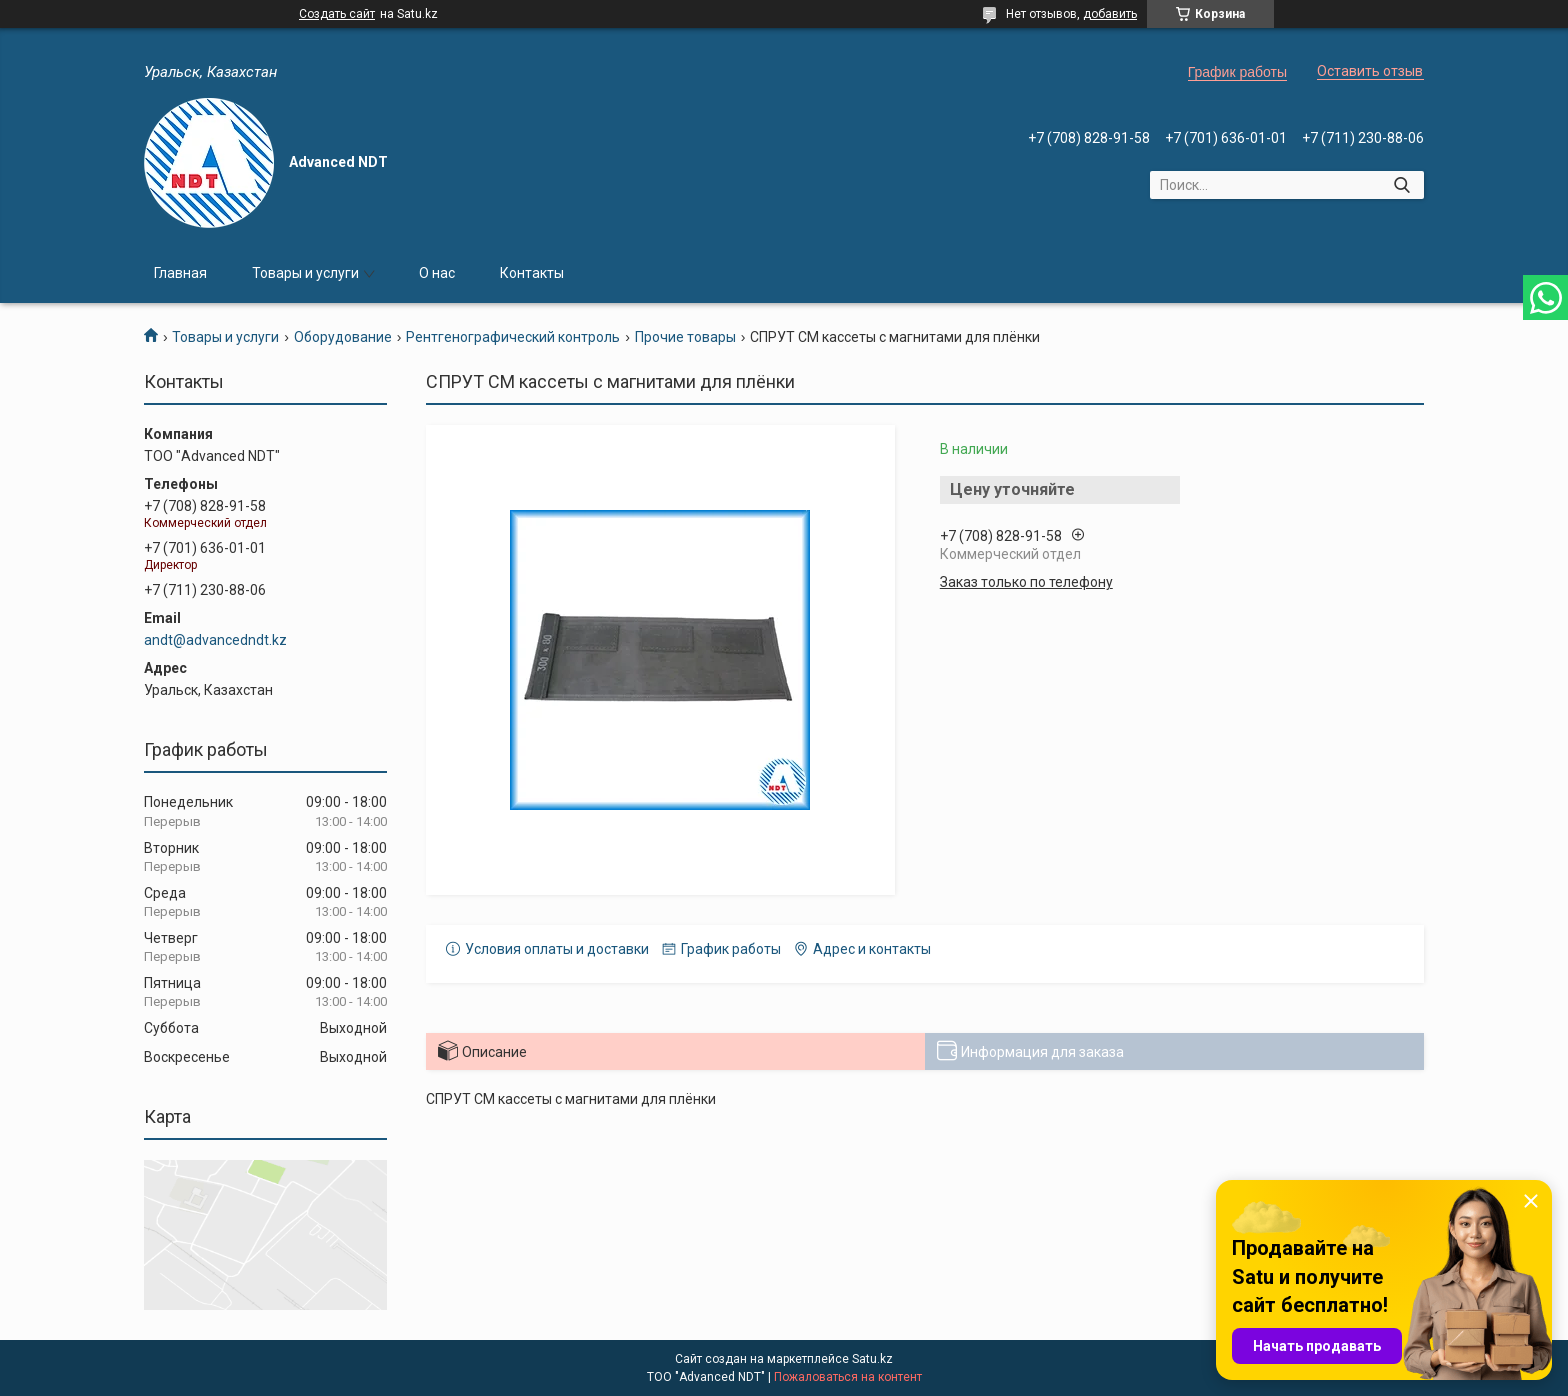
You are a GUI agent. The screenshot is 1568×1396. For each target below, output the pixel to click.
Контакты (532, 273)
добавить (1110, 14)
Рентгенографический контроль (513, 337)
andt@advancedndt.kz (215, 640)
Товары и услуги (305, 273)
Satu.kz (872, 1359)
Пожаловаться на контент (848, 1377)
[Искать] (1401, 185)
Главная (180, 273)
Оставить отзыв (1370, 71)
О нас (437, 273)
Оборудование (343, 337)
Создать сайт (337, 14)
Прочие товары (685, 337)
